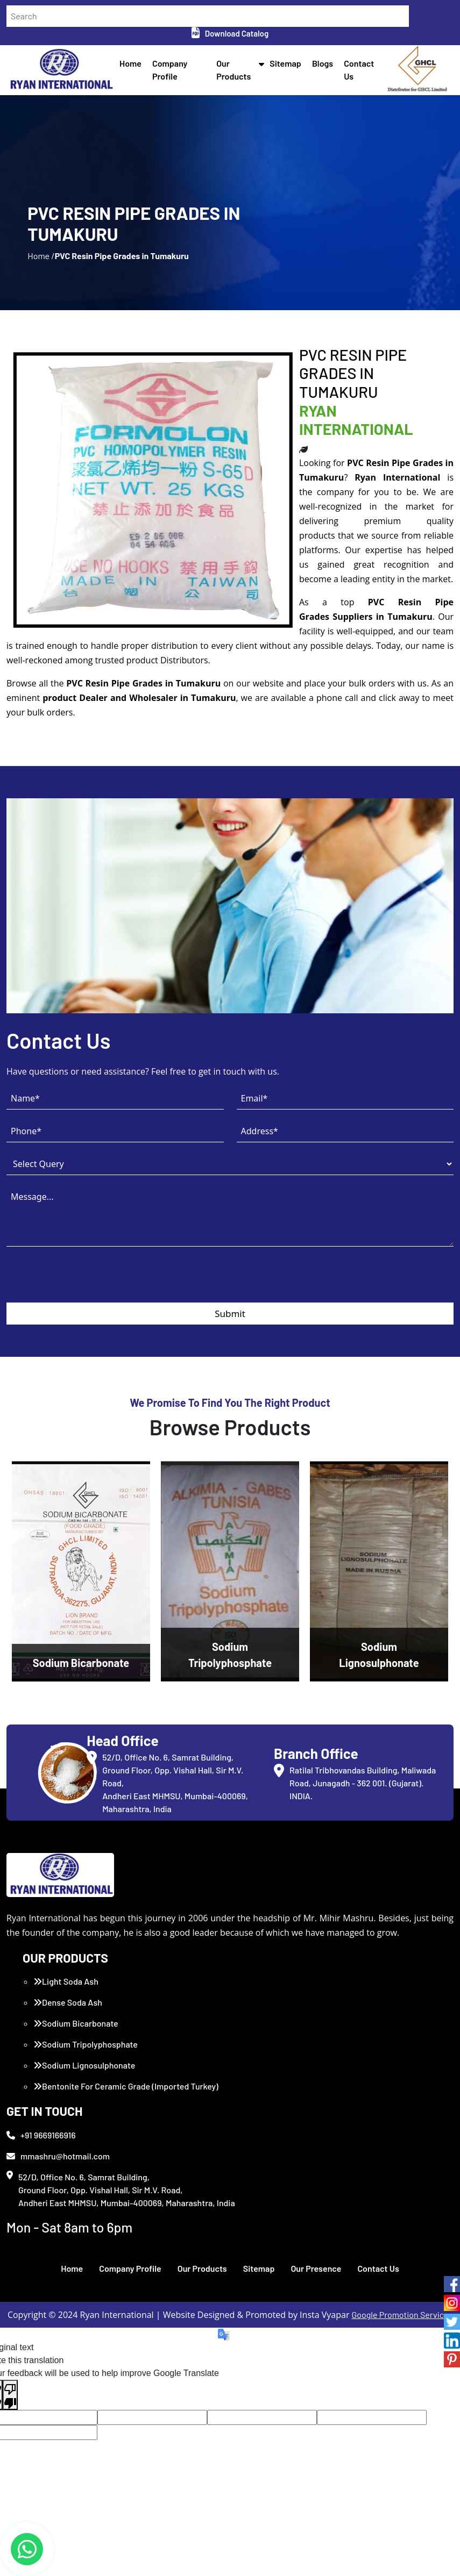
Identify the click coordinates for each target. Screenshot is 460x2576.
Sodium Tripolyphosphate (85, 2044)
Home (130, 63)
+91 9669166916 (41, 2135)
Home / (40, 256)
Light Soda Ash (65, 1981)
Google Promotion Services (402, 2314)
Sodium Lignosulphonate (84, 2065)
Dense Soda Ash (67, 2002)
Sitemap (285, 63)
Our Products (202, 2268)
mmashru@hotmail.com (58, 2156)
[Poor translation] (10, 2395)
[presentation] (88, 1282)
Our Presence (316, 2268)
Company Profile (130, 2268)
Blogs (322, 63)
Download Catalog (230, 33)
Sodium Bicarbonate (75, 2023)
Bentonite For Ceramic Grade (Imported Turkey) (125, 2086)
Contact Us (378, 2268)
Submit (230, 1313)
